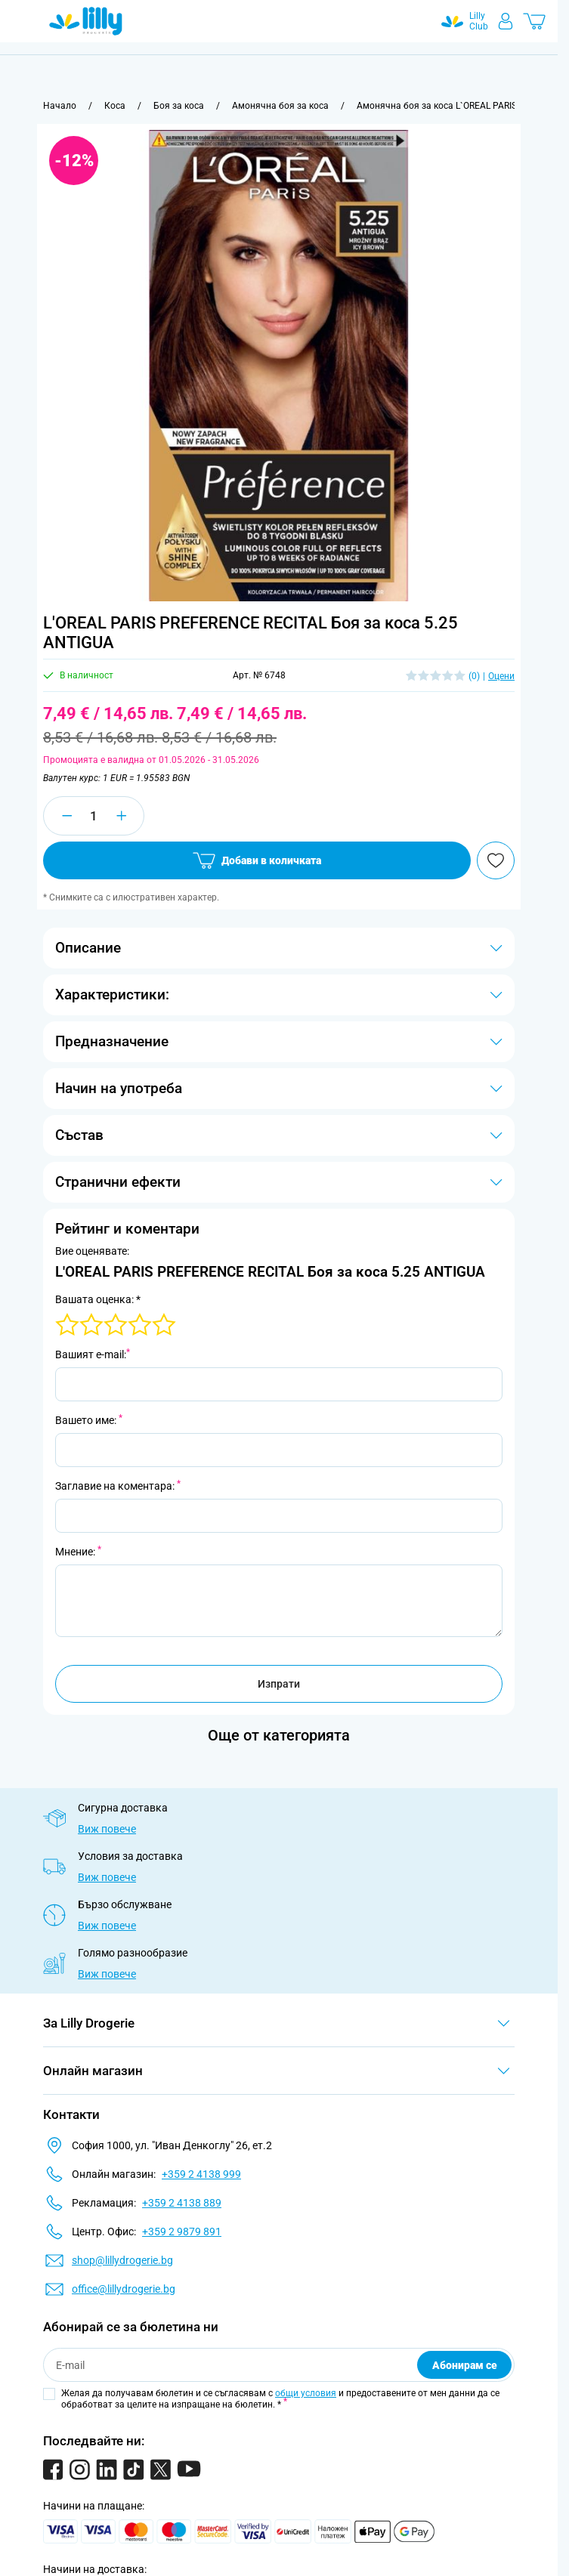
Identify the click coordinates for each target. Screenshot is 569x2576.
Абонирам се (464, 2365)
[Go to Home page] (85, 21)
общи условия (305, 2393)
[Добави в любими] (496, 860)
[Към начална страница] (59, 106)
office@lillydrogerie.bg (123, 2289)
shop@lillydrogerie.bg (122, 2260)
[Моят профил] (505, 21)
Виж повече (107, 1829)
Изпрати (279, 1684)
